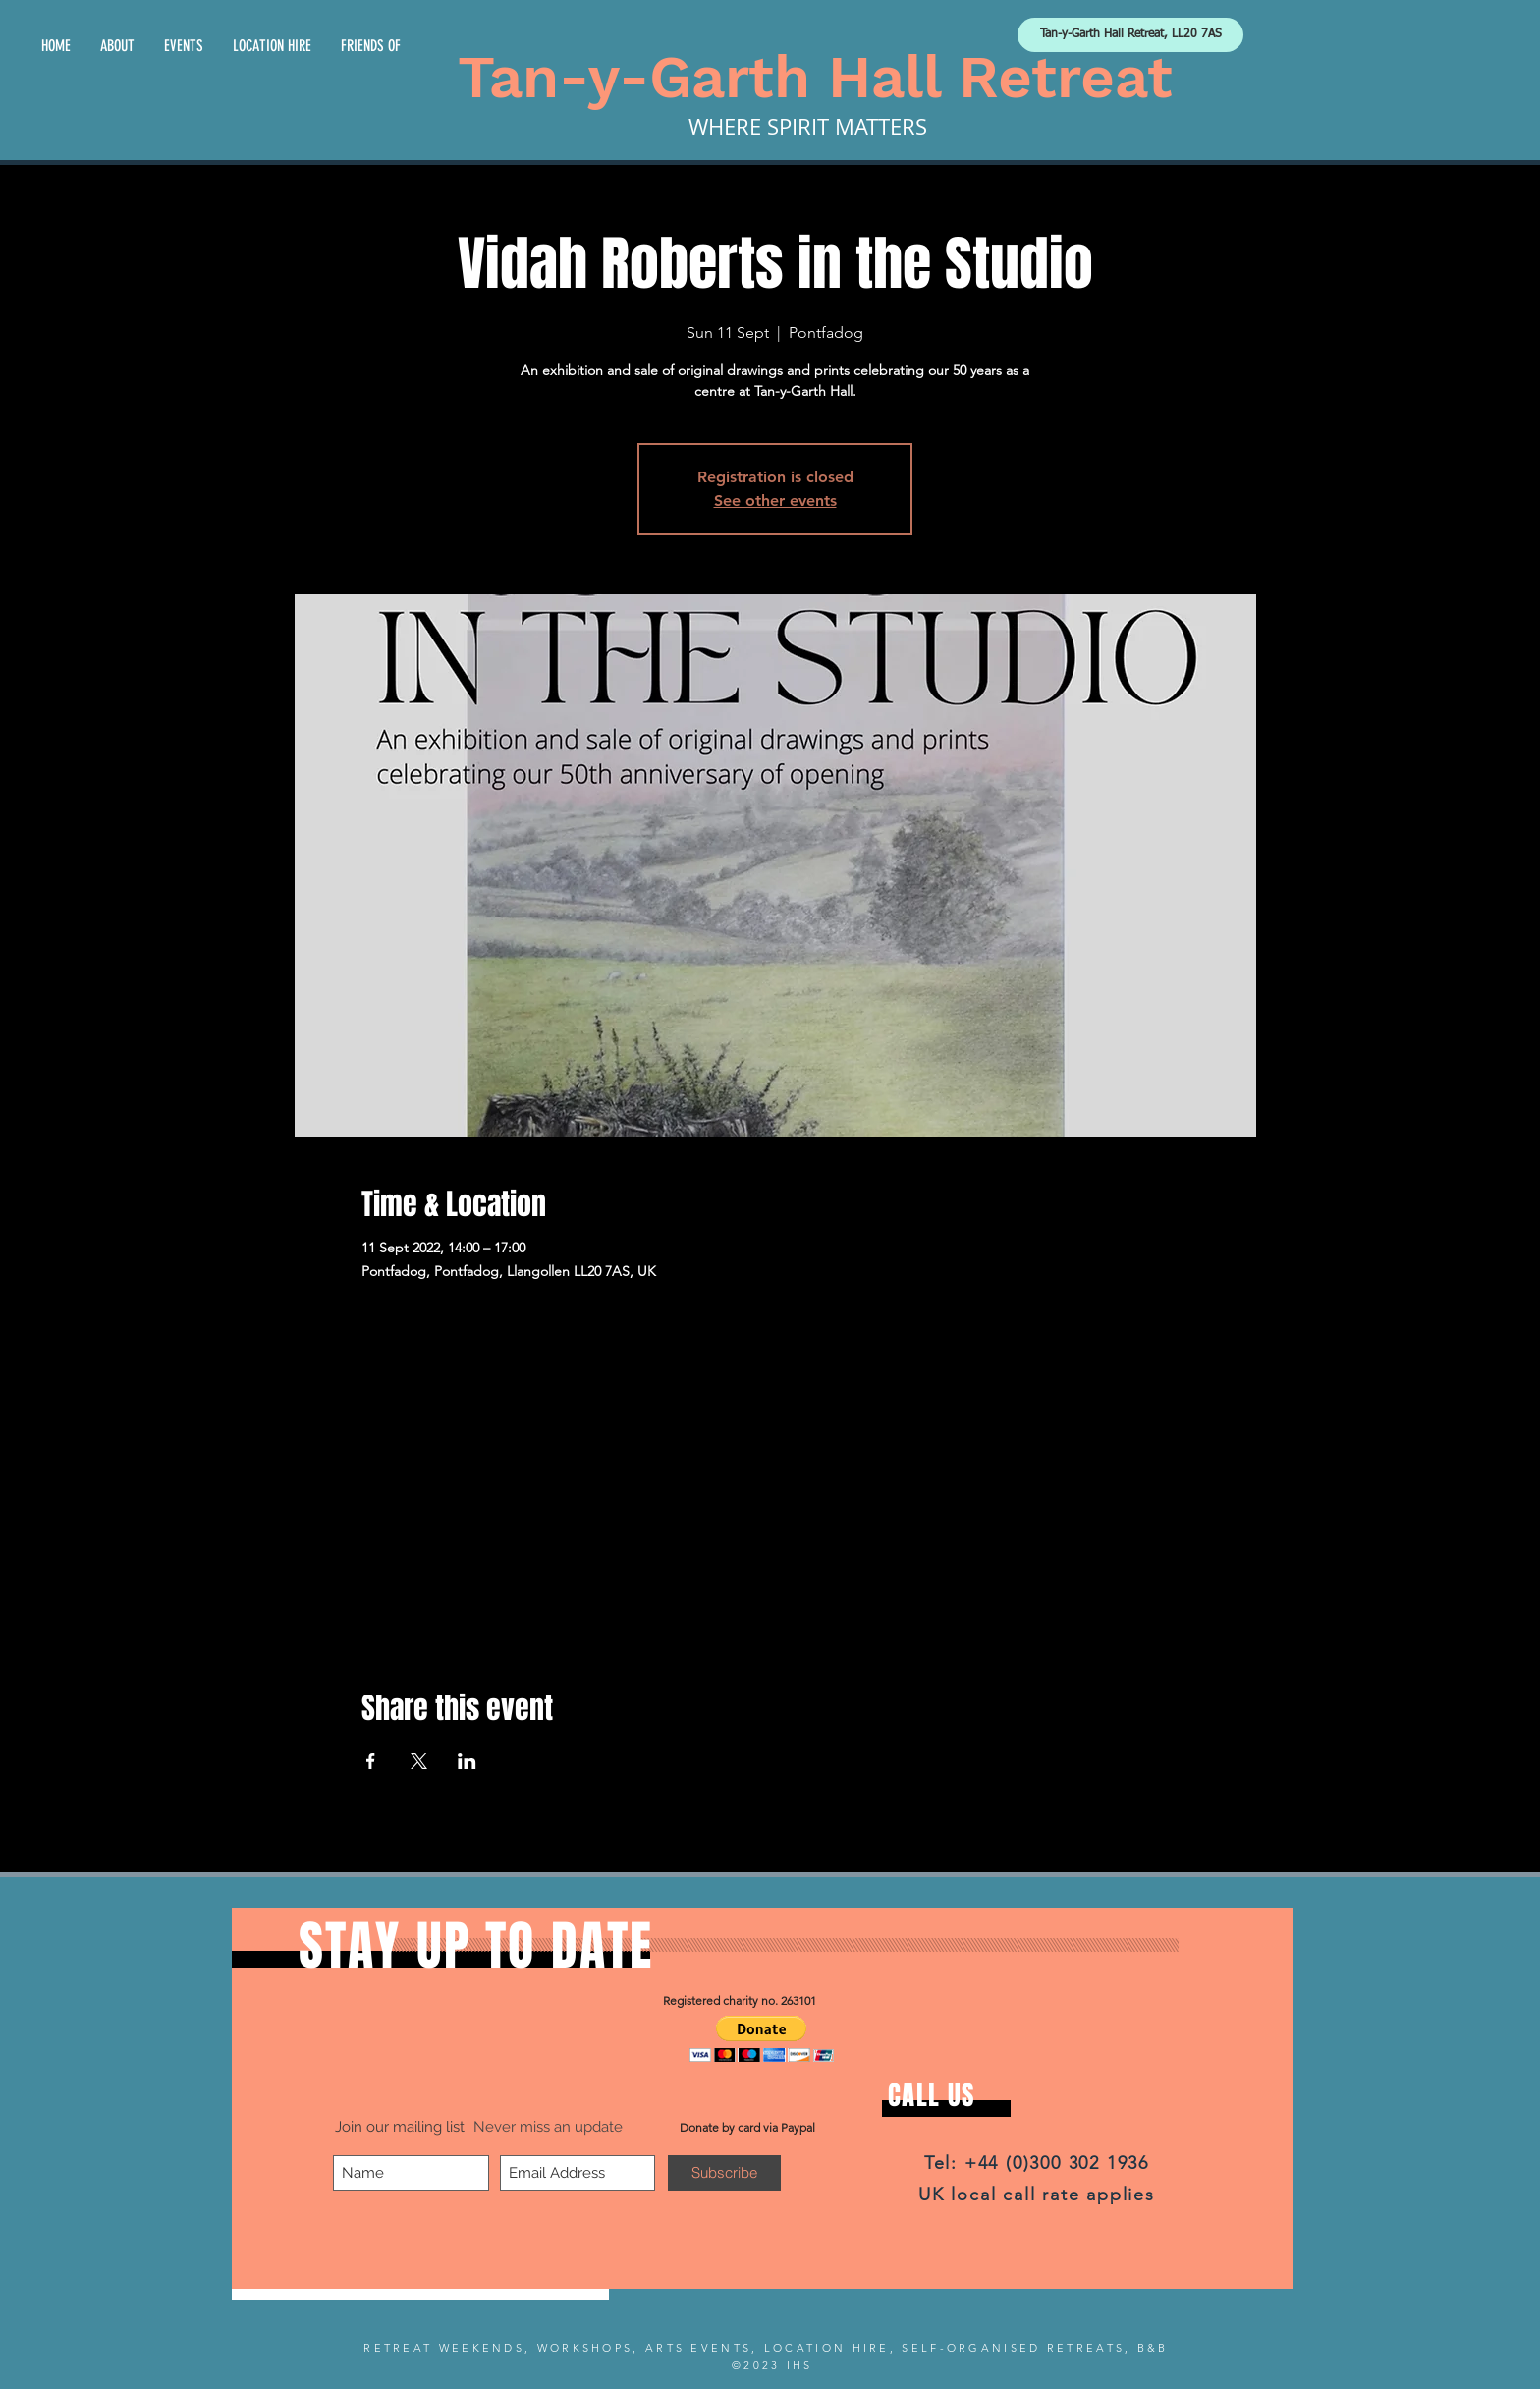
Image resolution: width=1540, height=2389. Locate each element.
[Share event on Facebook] (370, 1761)
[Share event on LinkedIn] (467, 1761)
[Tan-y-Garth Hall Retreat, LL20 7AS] (1130, 35)
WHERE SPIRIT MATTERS (807, 126)
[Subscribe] (724, 2173)
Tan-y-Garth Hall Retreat (815, 77)
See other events (775, 500)
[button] (761, 2039)
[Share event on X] (419, 1761)
